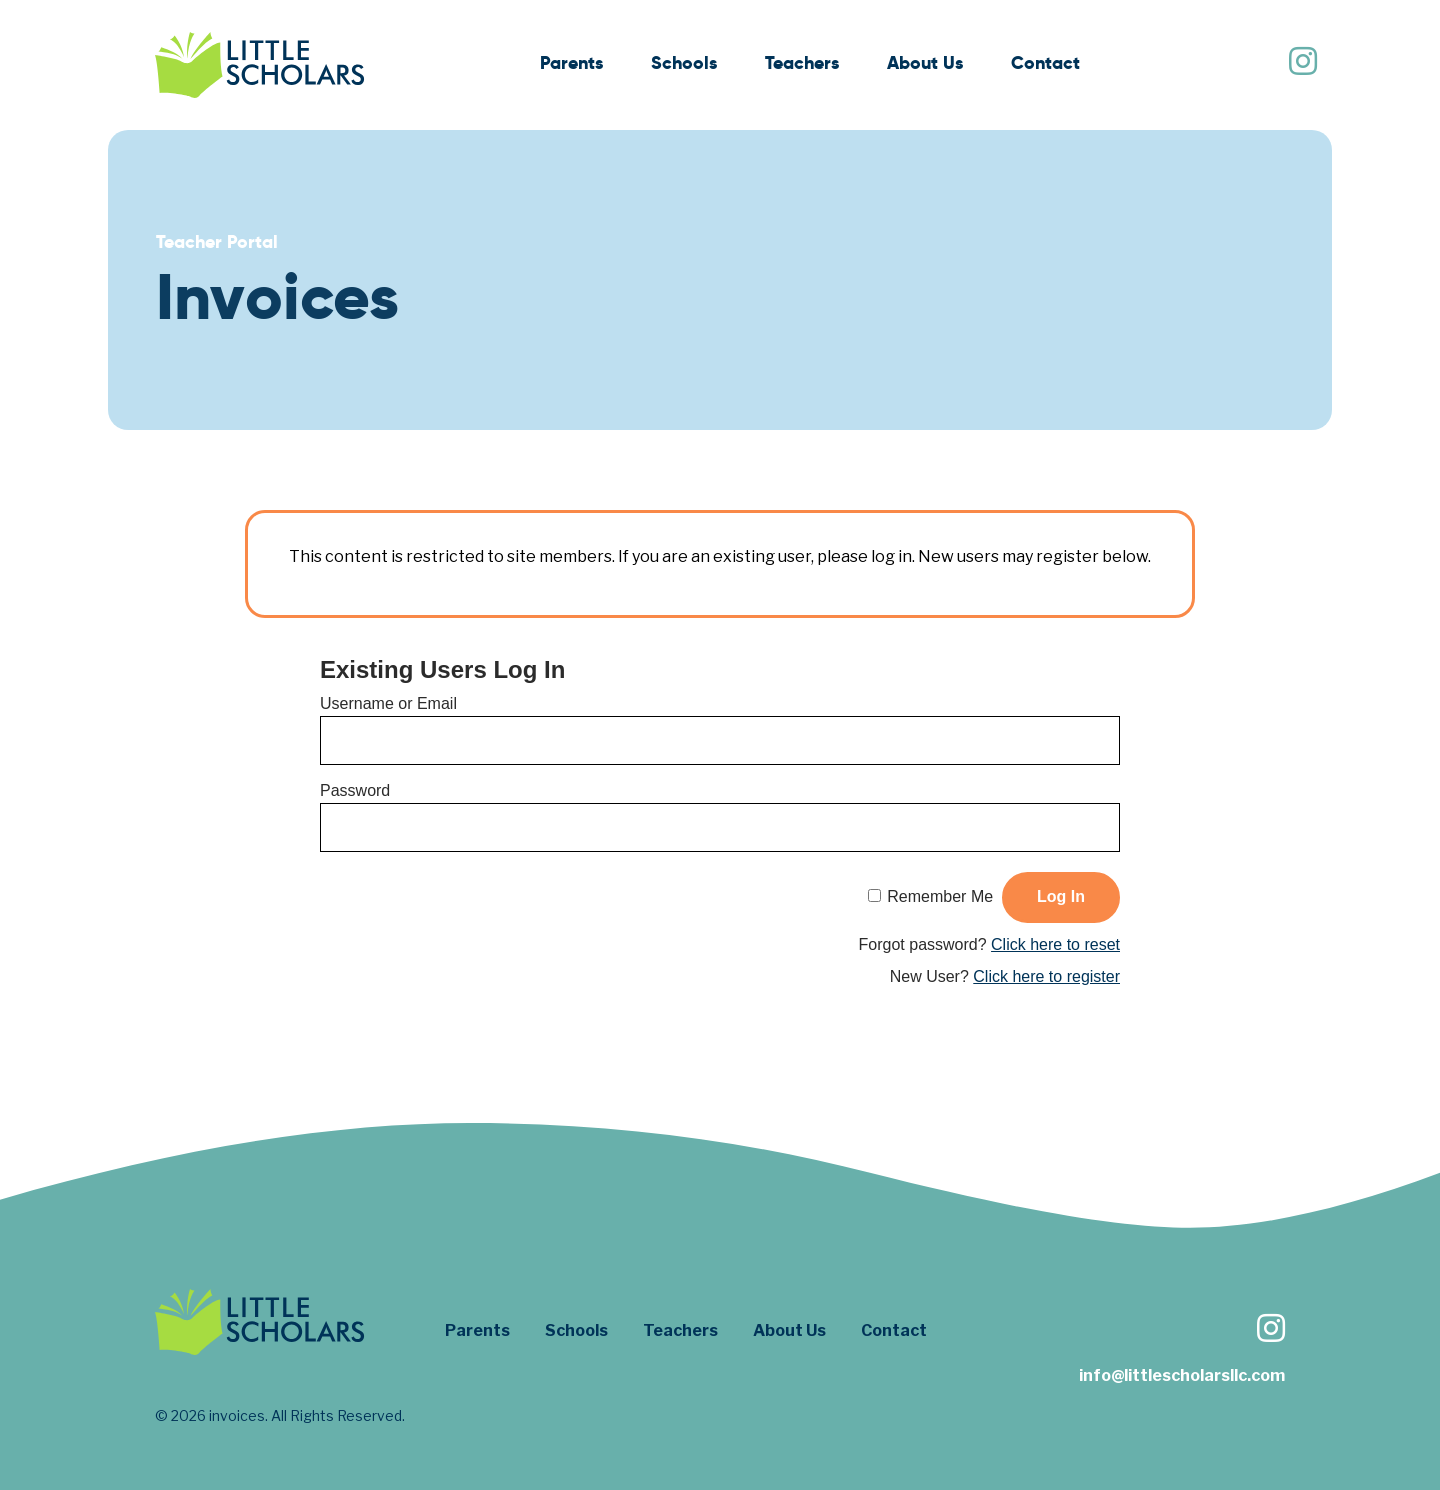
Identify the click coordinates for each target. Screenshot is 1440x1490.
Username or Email (388, 703)
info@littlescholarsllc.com (1182, 1375)
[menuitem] (571, 65)
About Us (925, 62)
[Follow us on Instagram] (1302, 63)
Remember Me (940, 896)
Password (355, 790)
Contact (1045, 62)
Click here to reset (1055, 944)
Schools (684, 62)
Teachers (802, 62)
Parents (571, 62)
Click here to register (1046, 976)
